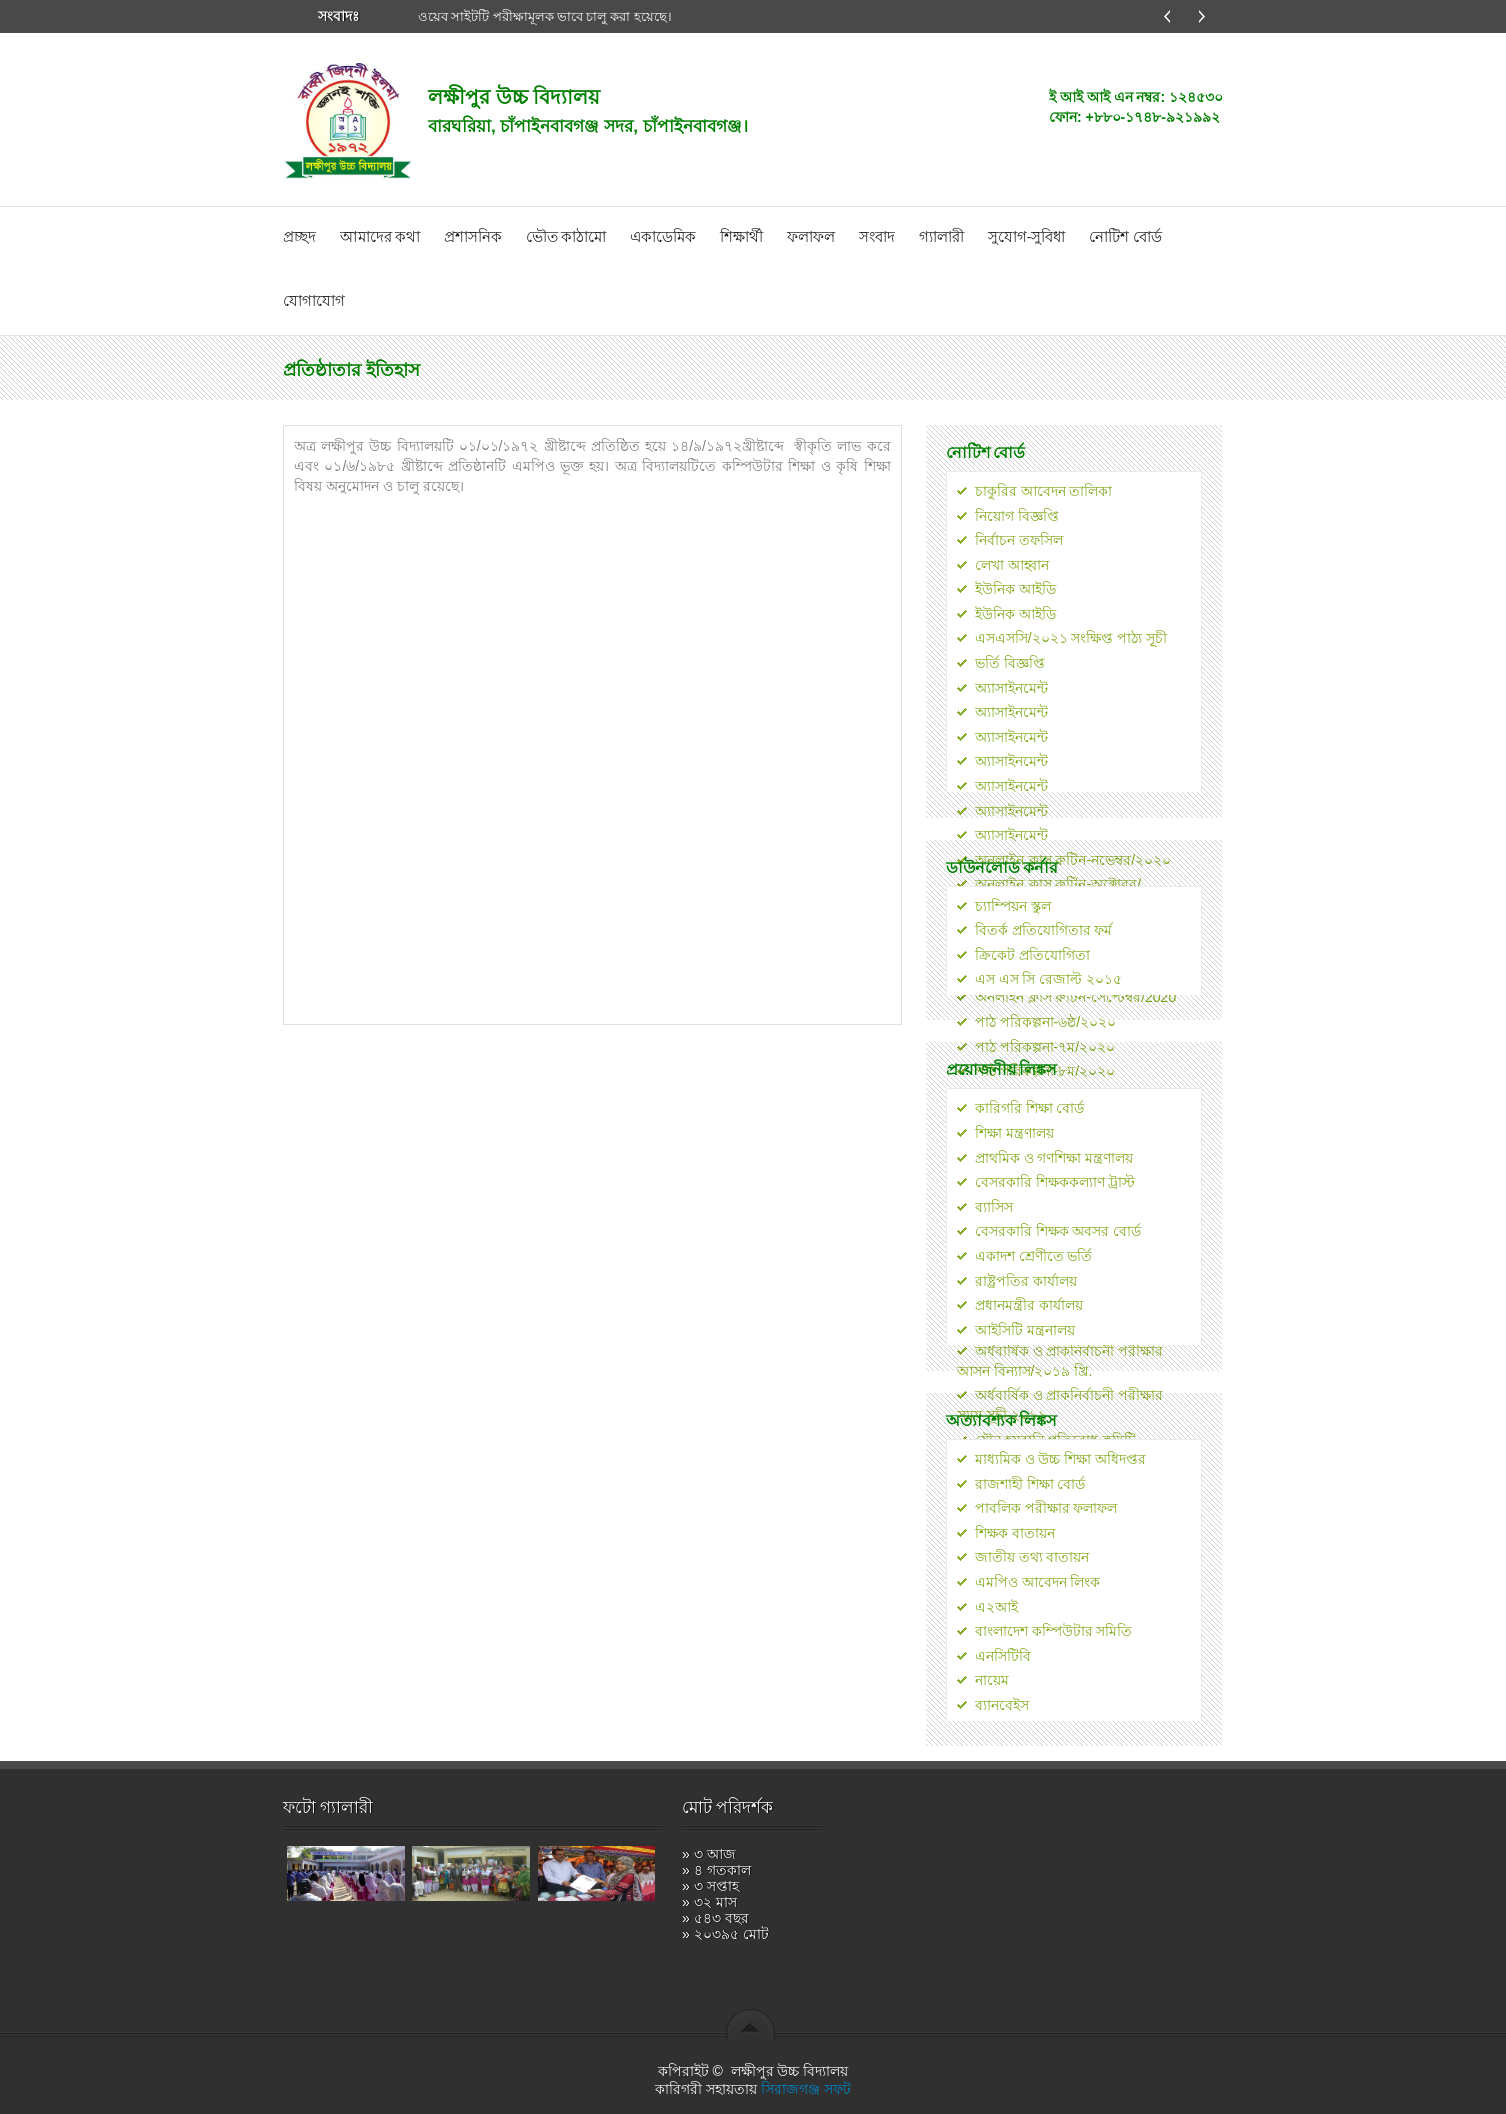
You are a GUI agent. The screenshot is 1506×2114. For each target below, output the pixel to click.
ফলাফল (811, 237)
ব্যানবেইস (1002, 1705)
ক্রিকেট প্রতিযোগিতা (1032, 955)
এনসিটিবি (1003, 1656)
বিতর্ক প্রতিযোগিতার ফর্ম (1044, 930)
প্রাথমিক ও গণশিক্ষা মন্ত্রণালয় (1054, 1158)
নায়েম (992, 1680)
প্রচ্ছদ (299, 237)
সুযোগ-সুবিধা (1027, 237)
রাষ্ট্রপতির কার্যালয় (1026, 1281)
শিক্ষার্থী (741, 237)
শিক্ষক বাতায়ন (1015, 1533)
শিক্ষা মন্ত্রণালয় (1014, 1133)
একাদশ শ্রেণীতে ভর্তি (1034, 1256)
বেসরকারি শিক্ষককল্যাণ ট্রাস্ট (1055, 1182)
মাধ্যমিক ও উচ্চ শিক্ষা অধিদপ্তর (1061, 1459)
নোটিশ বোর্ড (1125, 237)
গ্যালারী (941, 237)
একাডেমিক (663, 237)
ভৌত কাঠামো (566, 237)
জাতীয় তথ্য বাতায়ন (1032, 1557)
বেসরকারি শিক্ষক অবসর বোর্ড (1058, 1231)
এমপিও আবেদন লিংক (1038, 1582)
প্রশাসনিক (473, 237)
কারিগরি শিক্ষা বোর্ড (1030, 1108)
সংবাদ (877, 237)
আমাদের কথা (380, 237)
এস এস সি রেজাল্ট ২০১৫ (1049, 979)
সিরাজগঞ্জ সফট (806, 2089)
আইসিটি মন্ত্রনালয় (1025, 1330)
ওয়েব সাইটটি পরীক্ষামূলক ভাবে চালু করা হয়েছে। (545, 16)
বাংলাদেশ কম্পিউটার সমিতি (1054, 1631)
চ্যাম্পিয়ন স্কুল (1013, 906)
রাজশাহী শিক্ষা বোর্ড (1030, 1484)
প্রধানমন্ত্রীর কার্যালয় (1029, 1305)
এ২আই (996, 1607)
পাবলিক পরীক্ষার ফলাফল (1046, 1508)
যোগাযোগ (314, 301)
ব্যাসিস (994, 1207)
